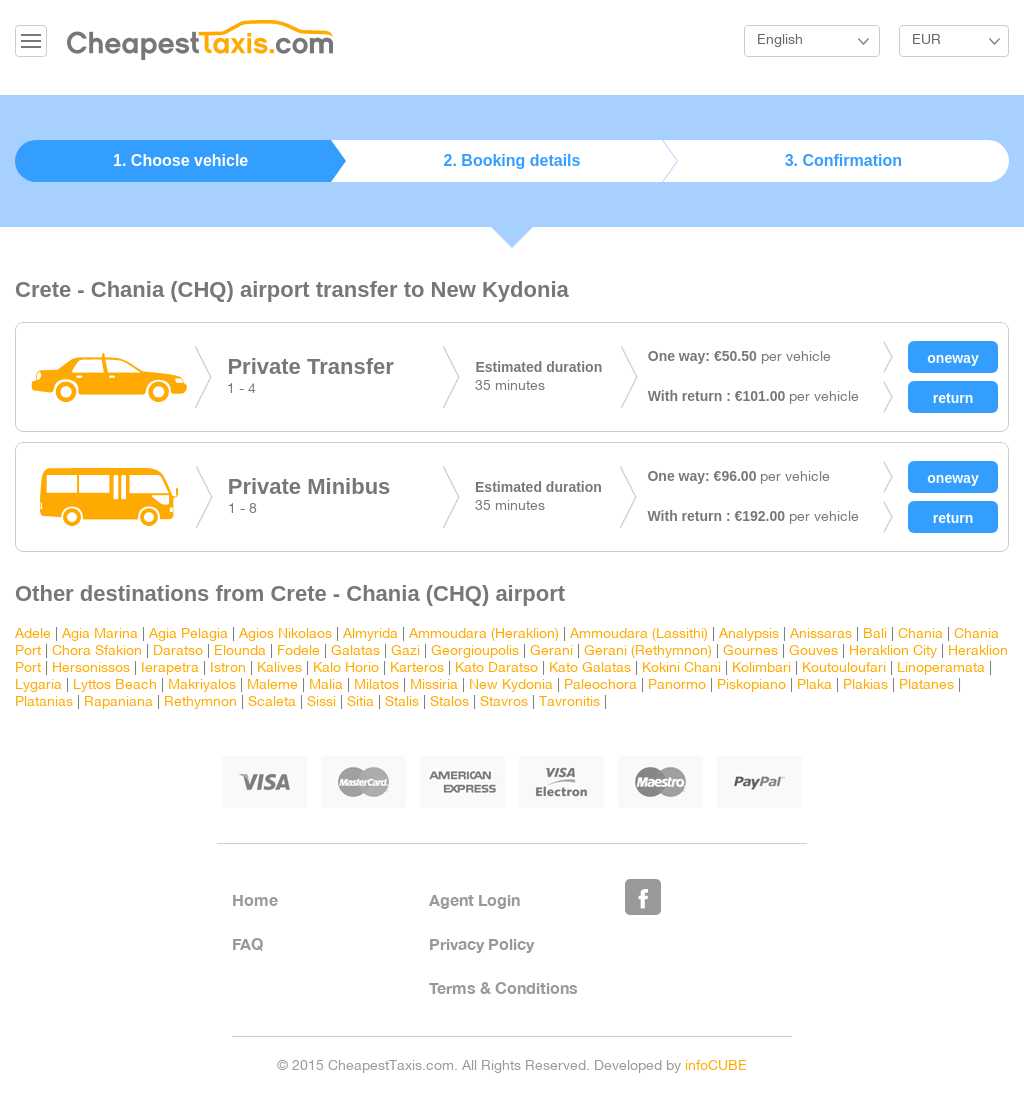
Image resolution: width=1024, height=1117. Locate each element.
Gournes (750, 651)
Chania (920, 634)
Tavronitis (569, 702)
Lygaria (38, 685)
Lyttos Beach (115, 685)
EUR (926, 40)
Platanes (926, 685)
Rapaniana (118, 702)
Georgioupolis (475, 651)
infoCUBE (716, 1066)
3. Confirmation (843, 160)
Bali (875, 634)
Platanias (44, 702)
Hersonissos (91, 668)
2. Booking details (512, 160)
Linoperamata (941, 668)
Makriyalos (202, 685)
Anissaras (821, 634)
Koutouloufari (844, 668)
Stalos (449, 702)
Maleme (272, 685)
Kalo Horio (346, 668)
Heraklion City (893, 651)
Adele (33, 634)
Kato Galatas (590, 668)
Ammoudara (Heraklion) (484, 634)
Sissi (321, 702)
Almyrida (370, 634)
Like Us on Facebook (643, 897)
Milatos (376, 685)
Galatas (355, 651)
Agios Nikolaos (285, 634)
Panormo (677, 685)
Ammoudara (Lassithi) (639, 634)
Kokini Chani (681, 668)
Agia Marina (100, 634)
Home (255, 899)
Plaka (814, 685)
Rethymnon (200, 702)
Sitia (360, 702)
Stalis (402, 702)
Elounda (240, 651)
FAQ (247, 943)
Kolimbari (761, 668)
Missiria (434, 685)
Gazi (405, 651)
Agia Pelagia (188, 634)
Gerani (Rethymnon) (648, 651)
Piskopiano (751, 685)
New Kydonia (511, 685)
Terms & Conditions (503, 987)
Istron (228, 668)
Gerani (551, 651)
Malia (326, 685)
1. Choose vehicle (180, 160)
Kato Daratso (496, 668)
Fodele (298, 651)
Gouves (813, 651)
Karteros (417, 668)
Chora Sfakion (97, 651)
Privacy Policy (481, 943)
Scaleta (272, 702)
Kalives (279, 668)
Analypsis (749, 634)
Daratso (178, 651)
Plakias (865, 685)
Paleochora (600, 685)
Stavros (504, 702)
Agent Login (474, 899)
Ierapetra (170, 668)
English (780, 40)
